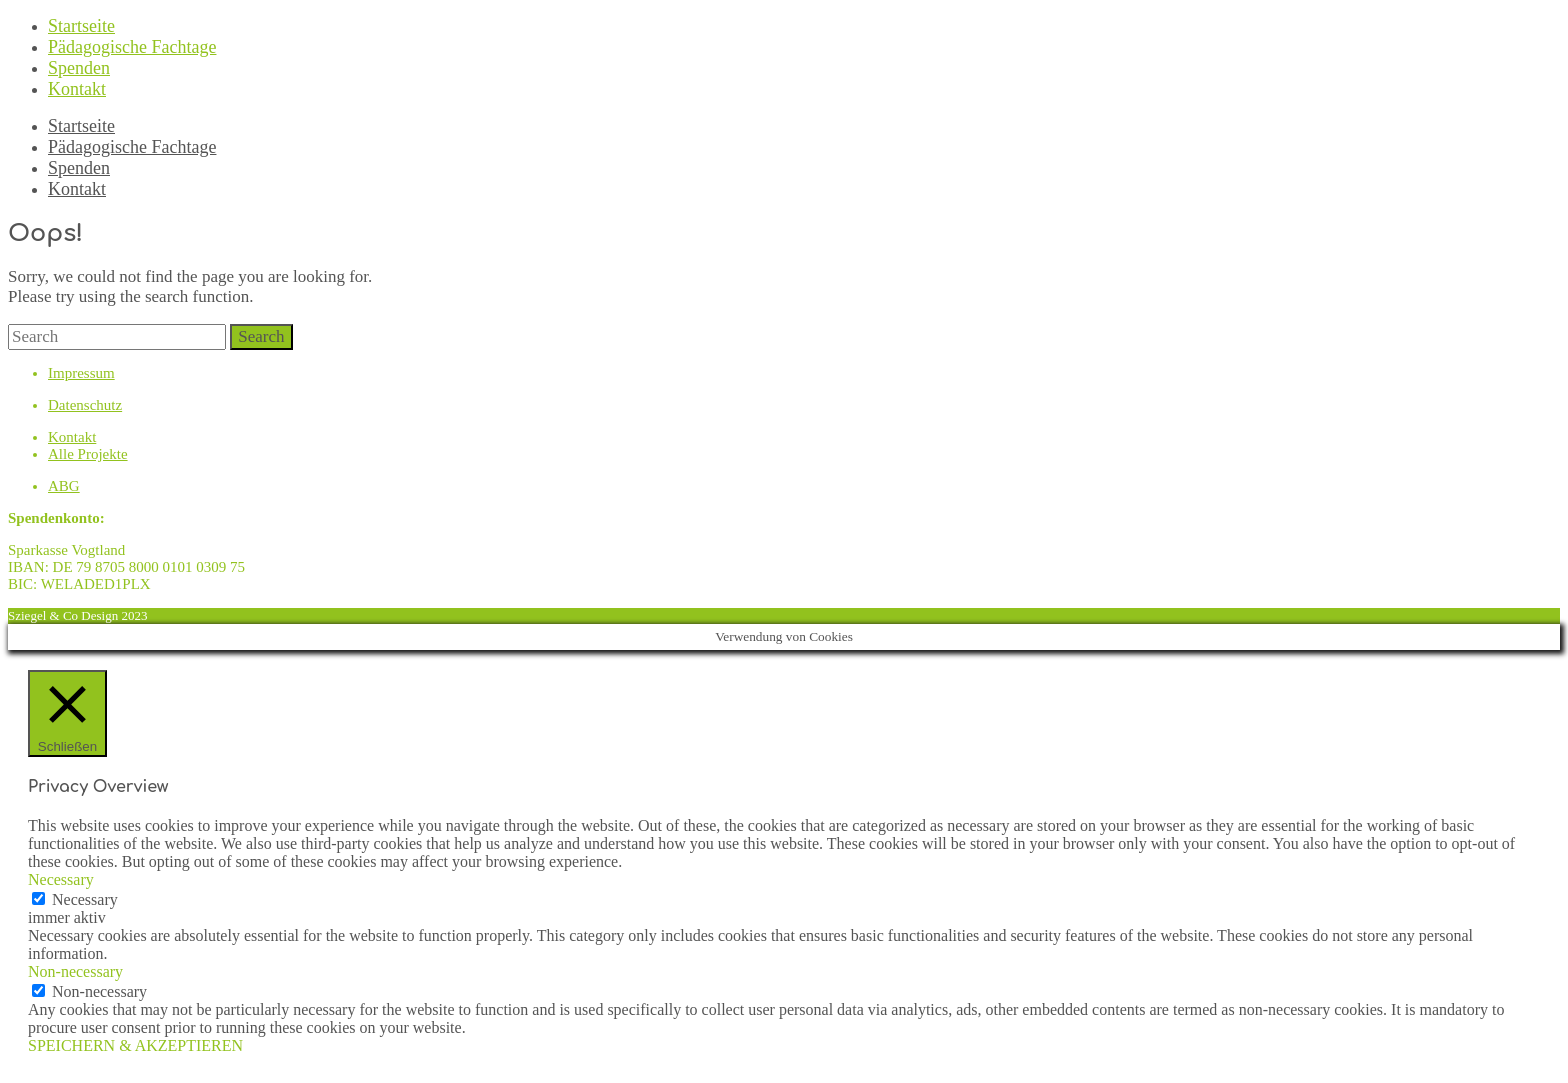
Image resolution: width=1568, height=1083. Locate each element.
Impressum (81, 373)
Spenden (79, 68)
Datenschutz (85, 405)
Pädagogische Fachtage (132, 47)
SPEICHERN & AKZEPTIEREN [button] (135, 1045)
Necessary (85, 899)
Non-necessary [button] (75, 971)
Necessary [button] (61, 879)
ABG (64, 486)
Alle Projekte (88, 454)
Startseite (81, 26)
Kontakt (77, 89)
